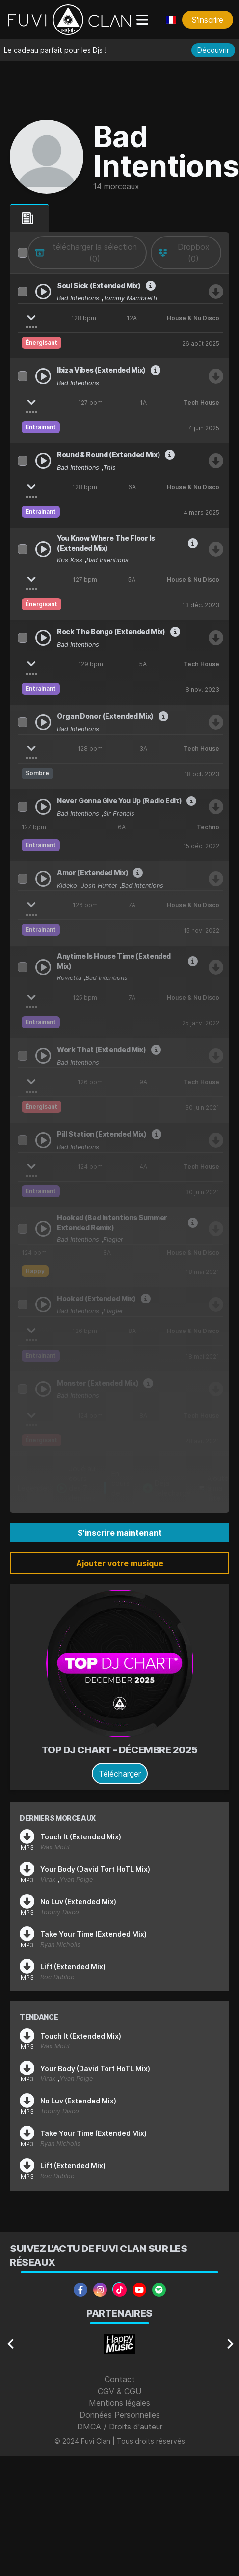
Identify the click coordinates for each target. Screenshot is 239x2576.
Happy (35, 1270)
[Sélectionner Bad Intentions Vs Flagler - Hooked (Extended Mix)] (22, 1304)
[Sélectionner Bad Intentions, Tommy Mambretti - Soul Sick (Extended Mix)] (22, 291)
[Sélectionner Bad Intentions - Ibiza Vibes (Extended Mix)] (22, 376)
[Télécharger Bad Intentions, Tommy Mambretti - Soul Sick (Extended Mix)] (216, 291)
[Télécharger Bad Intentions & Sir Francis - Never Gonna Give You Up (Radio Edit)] (216, 807)
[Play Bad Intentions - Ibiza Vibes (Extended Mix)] (43, 376)
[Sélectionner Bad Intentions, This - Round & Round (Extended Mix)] (22, 461)
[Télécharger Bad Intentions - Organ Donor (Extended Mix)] (216, 722)
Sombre (37, 773)
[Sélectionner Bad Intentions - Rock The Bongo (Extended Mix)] (22, 638)
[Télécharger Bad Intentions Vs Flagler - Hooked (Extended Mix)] (216, 1304)
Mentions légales (119, 2403)
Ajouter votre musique (119, 1563)
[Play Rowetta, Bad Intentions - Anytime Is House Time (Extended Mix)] (43, 967)
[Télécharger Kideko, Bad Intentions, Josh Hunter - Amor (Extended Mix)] (216, 879)
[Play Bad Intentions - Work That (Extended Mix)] (43, 1056)
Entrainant (41, 427)
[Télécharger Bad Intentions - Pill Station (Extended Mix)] (216, 1140)
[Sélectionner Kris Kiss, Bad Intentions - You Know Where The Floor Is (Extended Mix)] (22, 549)
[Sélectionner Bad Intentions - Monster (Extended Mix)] (22, 1389)
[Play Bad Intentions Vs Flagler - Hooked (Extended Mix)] (43, 1304)
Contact (120, 2379)
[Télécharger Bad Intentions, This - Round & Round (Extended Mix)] (216, 461)
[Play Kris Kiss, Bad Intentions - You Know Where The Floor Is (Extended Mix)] (43, 549)
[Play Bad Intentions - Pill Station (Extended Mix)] (43, 1140)
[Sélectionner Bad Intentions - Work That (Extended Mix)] (22, 1056)
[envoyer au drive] (186, 252)
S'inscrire (207, 20)
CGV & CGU (119, 2391)
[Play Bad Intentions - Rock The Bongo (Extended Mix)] (43, 638)
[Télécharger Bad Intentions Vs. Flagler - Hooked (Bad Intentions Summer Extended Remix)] (216, 1229)
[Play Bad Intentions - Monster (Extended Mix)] (43, 1389)
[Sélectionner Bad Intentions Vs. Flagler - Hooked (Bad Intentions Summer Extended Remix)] (22, 1229)
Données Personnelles (120, 2415)
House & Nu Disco (193, 318)
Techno (208, 826)
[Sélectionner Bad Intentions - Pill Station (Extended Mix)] (22, 1140)
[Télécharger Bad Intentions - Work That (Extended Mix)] (216, 1056)
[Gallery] (119, 2344)
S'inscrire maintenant (120, 1533)
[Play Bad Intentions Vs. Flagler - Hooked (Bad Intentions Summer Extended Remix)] (43, 1229)
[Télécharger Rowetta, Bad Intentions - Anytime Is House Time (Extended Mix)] (216, 967)
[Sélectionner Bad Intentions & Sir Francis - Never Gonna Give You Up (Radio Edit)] (22, 807)
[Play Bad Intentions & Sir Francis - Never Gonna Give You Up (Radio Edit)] (43, 807)
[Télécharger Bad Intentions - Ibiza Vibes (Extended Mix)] (216, 376)
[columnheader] (22, 253)
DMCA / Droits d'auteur (119, 2426)
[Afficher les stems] (31, 316)
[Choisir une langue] (171, 20)
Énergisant (41, 342)
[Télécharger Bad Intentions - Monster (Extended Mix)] (216, 1389)
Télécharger (120, 1773)
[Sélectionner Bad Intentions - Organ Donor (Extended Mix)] (22, 722)
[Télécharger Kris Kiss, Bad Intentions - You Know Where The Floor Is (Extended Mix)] (216, 549)
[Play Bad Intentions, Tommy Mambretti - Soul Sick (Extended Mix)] (43, 291)
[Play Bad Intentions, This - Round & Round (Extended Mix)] (43, 461)
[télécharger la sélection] (87, 252)
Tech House (201, 402)
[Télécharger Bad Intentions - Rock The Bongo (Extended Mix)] (216, 638)
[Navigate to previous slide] (11, 2344)
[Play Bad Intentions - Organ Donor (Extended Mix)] (43, 722)
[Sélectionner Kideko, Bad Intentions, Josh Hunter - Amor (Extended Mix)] (22, 879)
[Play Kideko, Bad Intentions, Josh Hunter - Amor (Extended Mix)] (43, 879)
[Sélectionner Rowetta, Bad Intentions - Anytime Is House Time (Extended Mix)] (22, 967)
